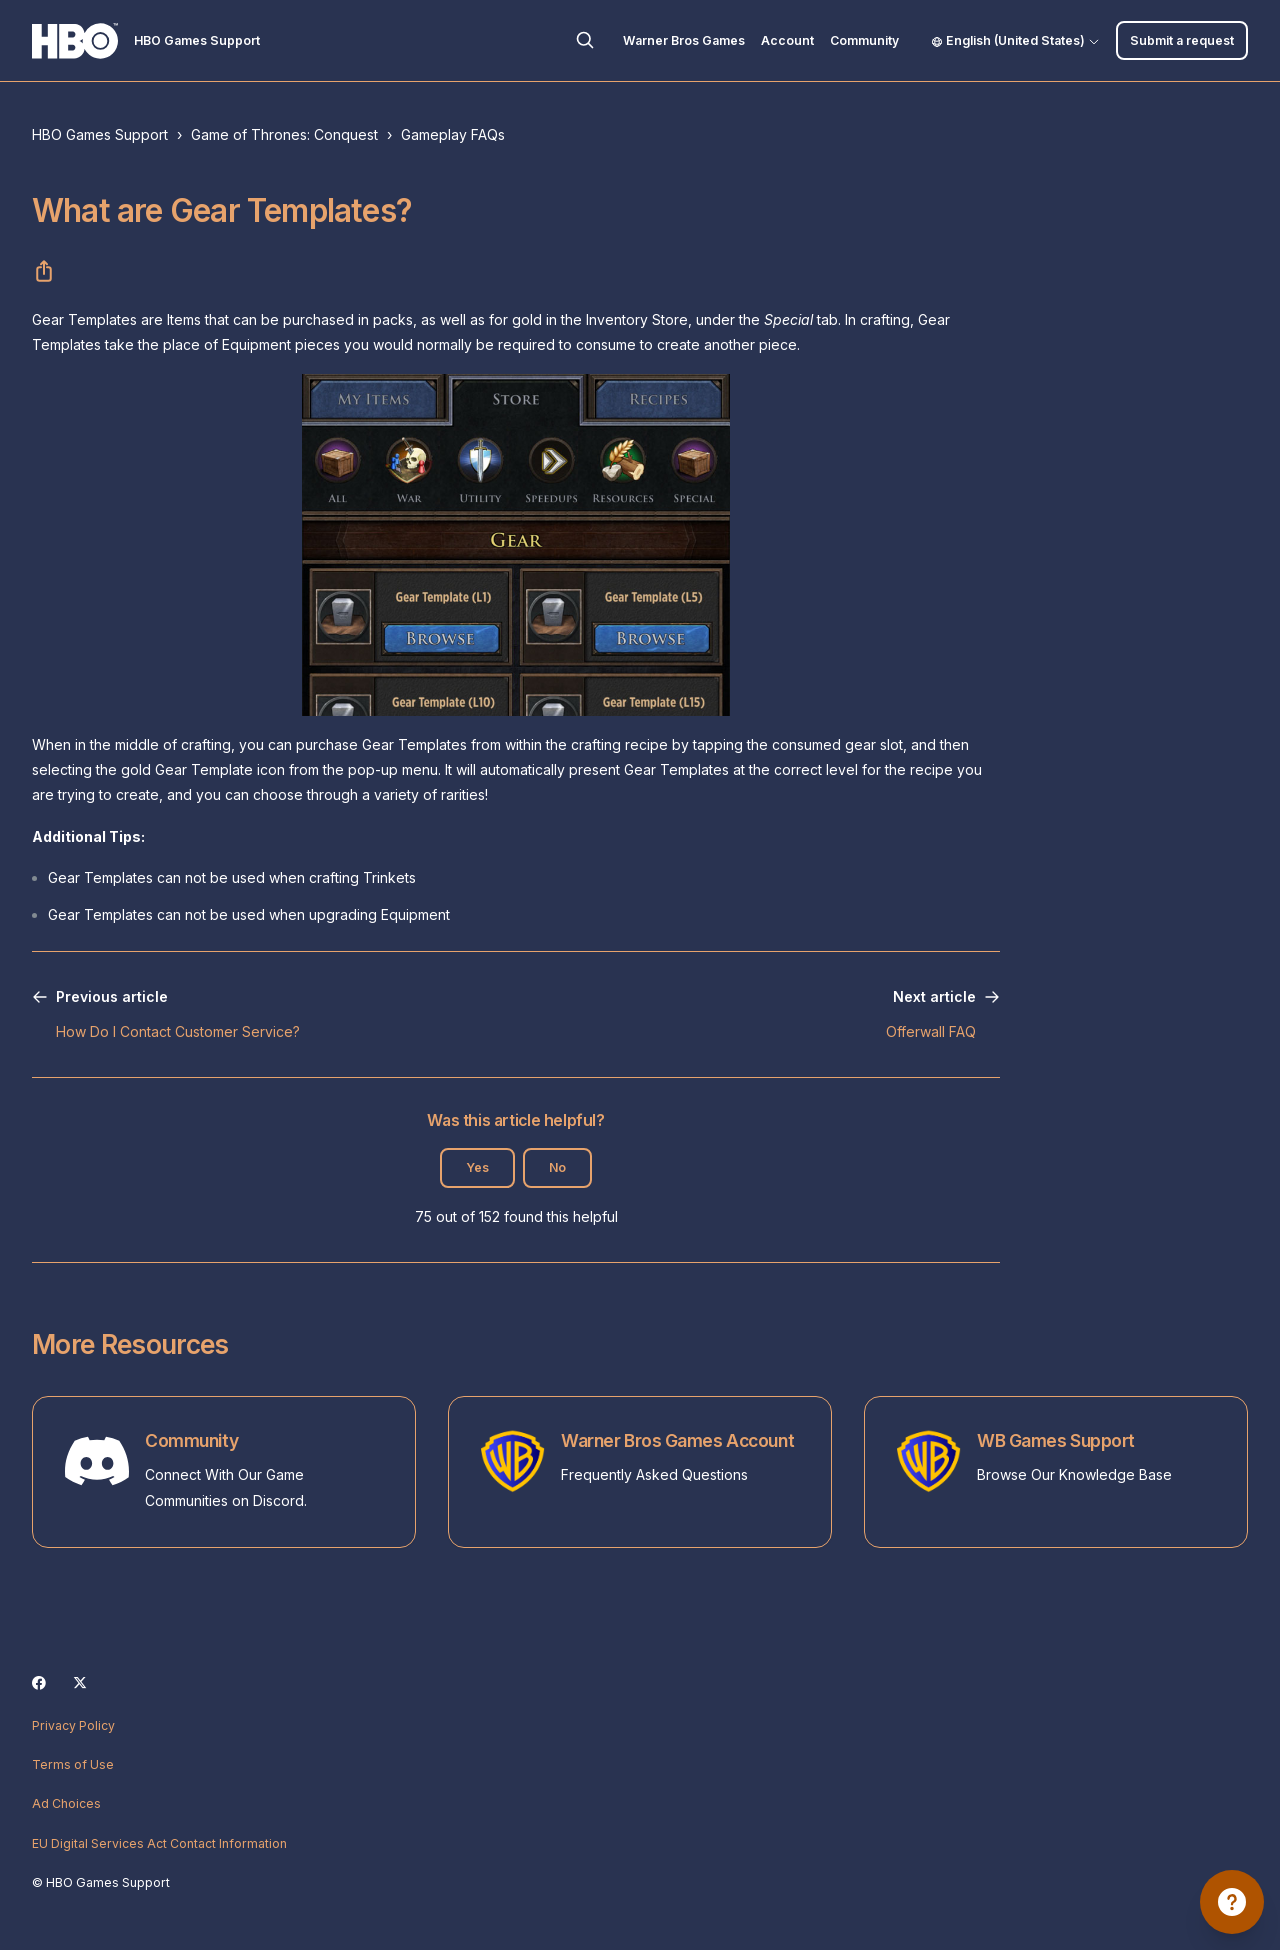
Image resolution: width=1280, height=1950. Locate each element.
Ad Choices (66, 1803)
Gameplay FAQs (453, 134)
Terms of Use (73, 1764)
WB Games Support (1056, 1440)
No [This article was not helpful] (557, 1167)
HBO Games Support (100, 134)
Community (864, 40)
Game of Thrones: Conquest (284, 134)
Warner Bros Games (684, 40)
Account (787, 40)
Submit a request (1182, 40)
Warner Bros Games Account (677, 1440)
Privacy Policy (73, 1725)
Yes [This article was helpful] (477, 1167)
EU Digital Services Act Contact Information (159, 1843)
